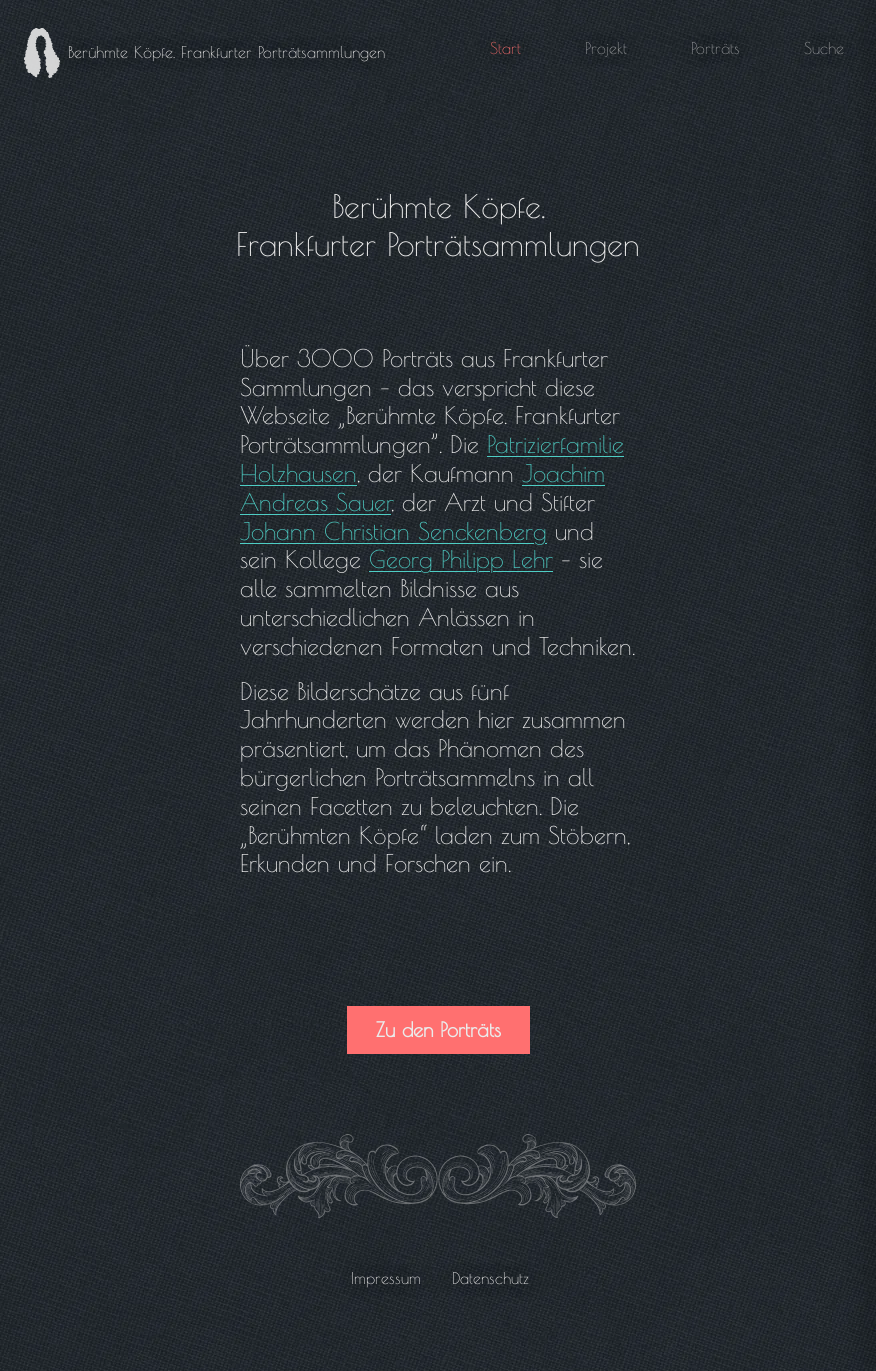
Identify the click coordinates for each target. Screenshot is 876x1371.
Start (505, 48)
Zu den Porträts (438, 1029)
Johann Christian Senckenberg (393, 531)
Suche (824, 48)
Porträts (715, 48)
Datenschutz (490, 1278)
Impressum (386, 1278)
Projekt (606, 48)
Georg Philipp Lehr (461, 559)
